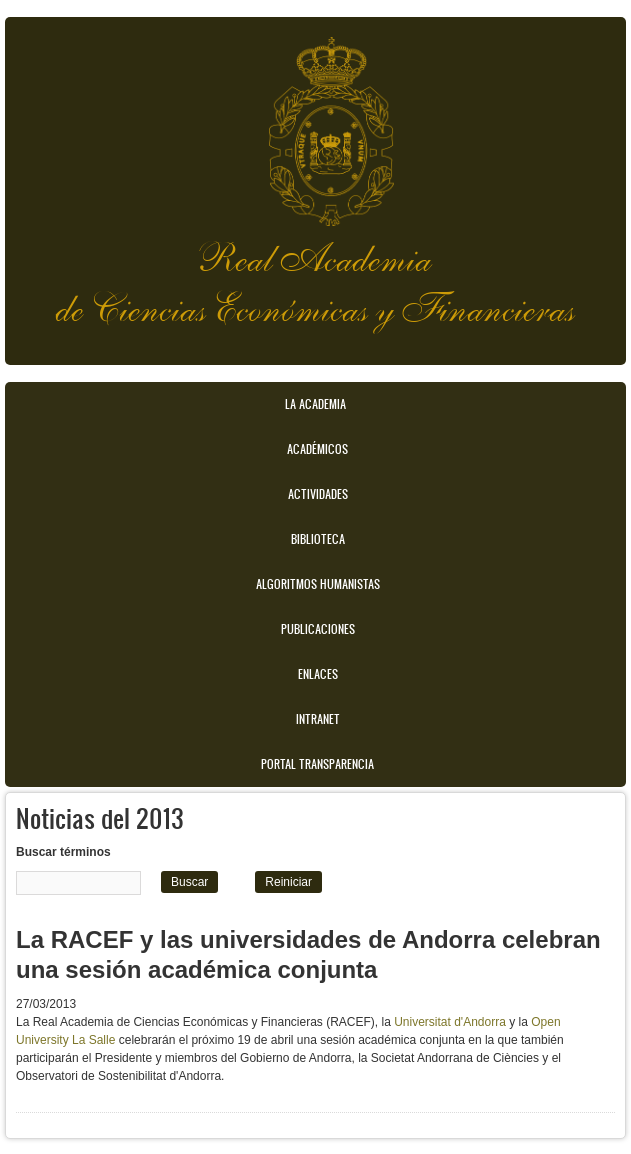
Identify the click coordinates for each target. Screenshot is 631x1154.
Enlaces (318, 674)
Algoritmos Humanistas (318, 584)
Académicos (317, 449)
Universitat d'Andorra (450, 1022)
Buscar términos (63, 852)
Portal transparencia (317, 764)
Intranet (318, 719)
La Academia (315, 404)
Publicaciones (318, 629)
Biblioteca (318, 539)
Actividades (318, 494)
